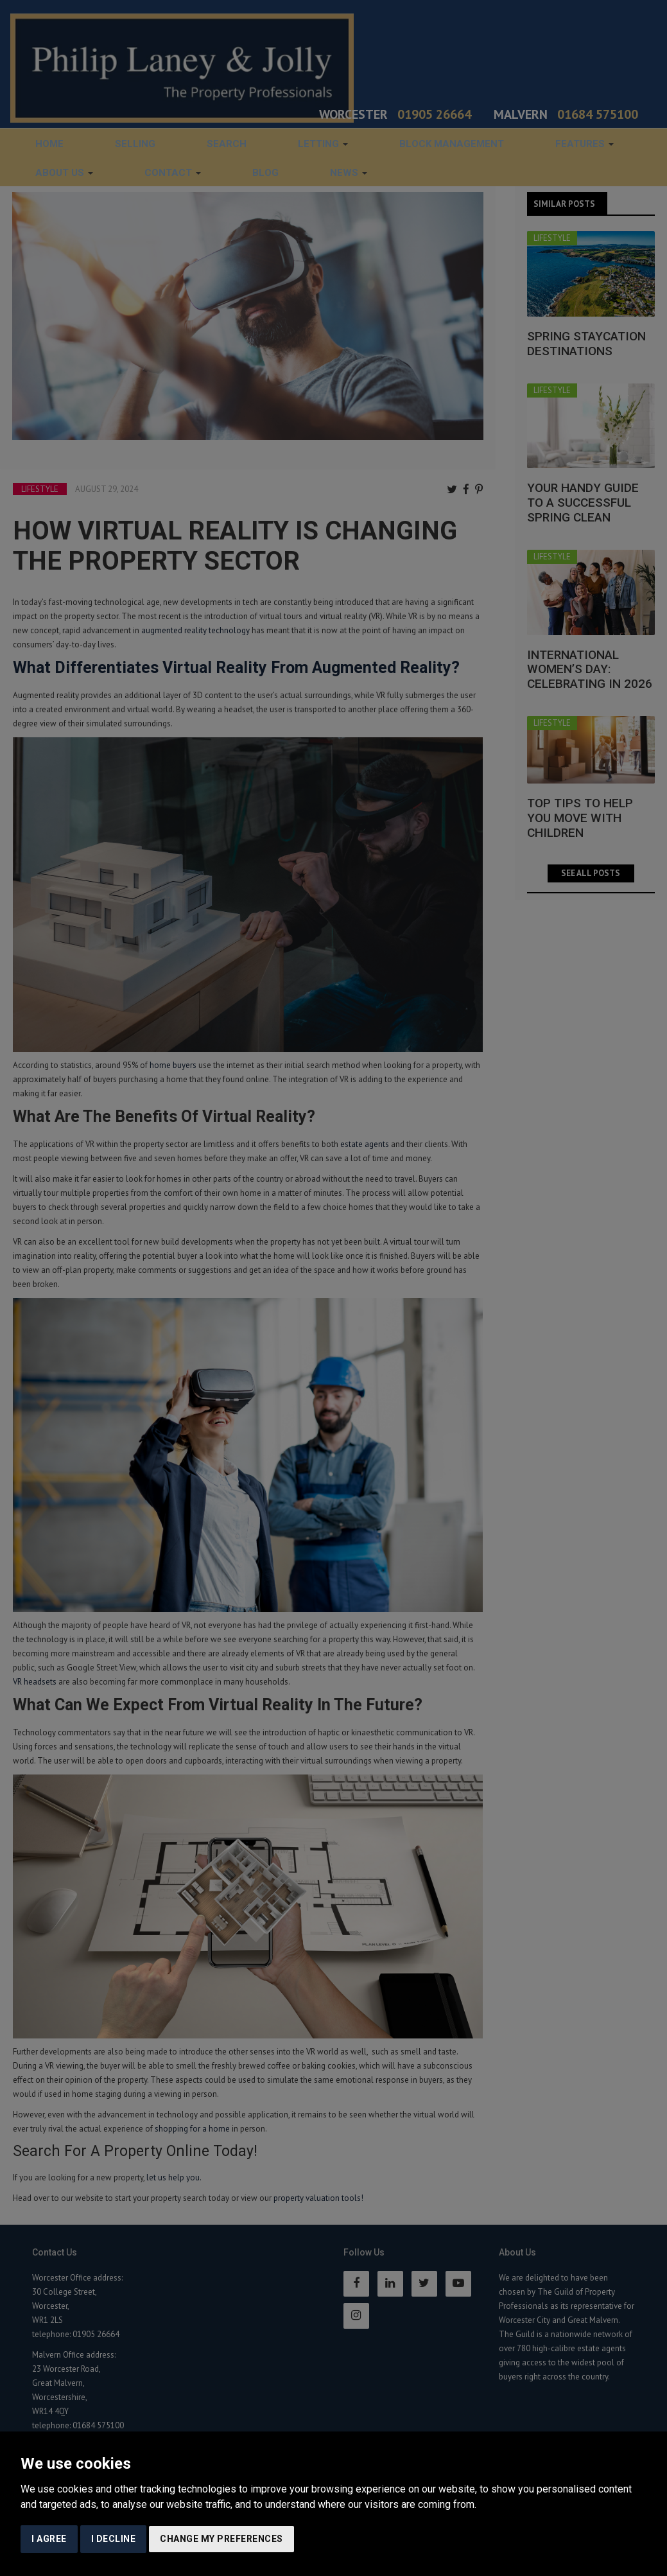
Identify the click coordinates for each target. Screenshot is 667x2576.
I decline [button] (113, 2539)
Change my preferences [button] (221, 2539)
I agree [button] (49, 2539)
